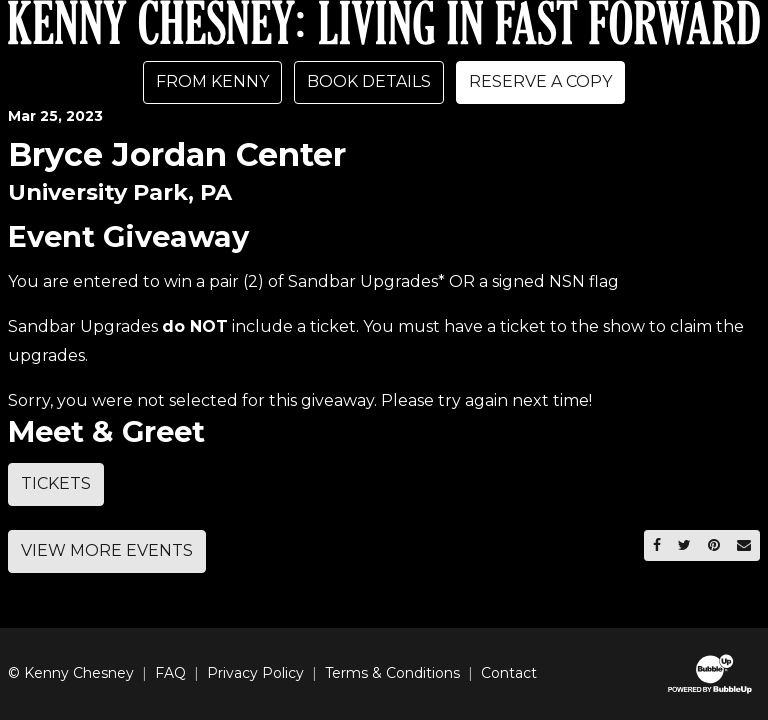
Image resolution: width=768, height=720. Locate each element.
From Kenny (212, 81)
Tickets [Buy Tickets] (56, 483)
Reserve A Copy (540, 81)
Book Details (369, 81)
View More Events (107, 550)
